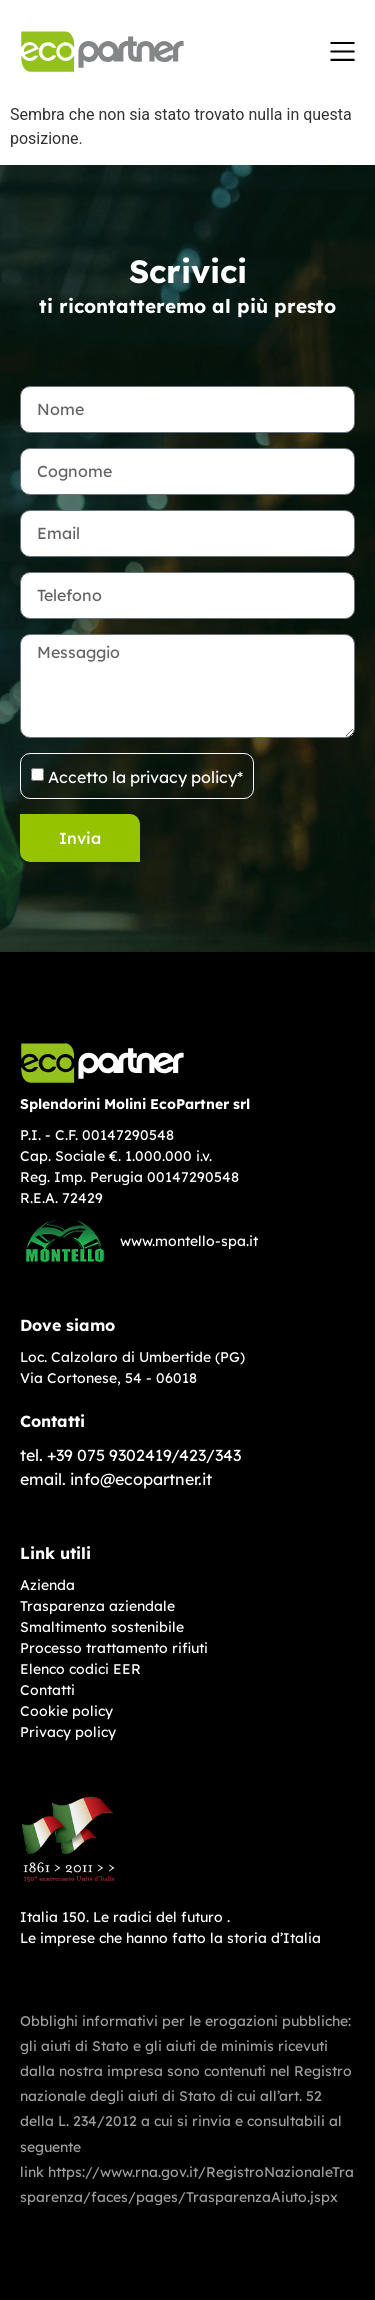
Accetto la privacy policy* (145, 776)
